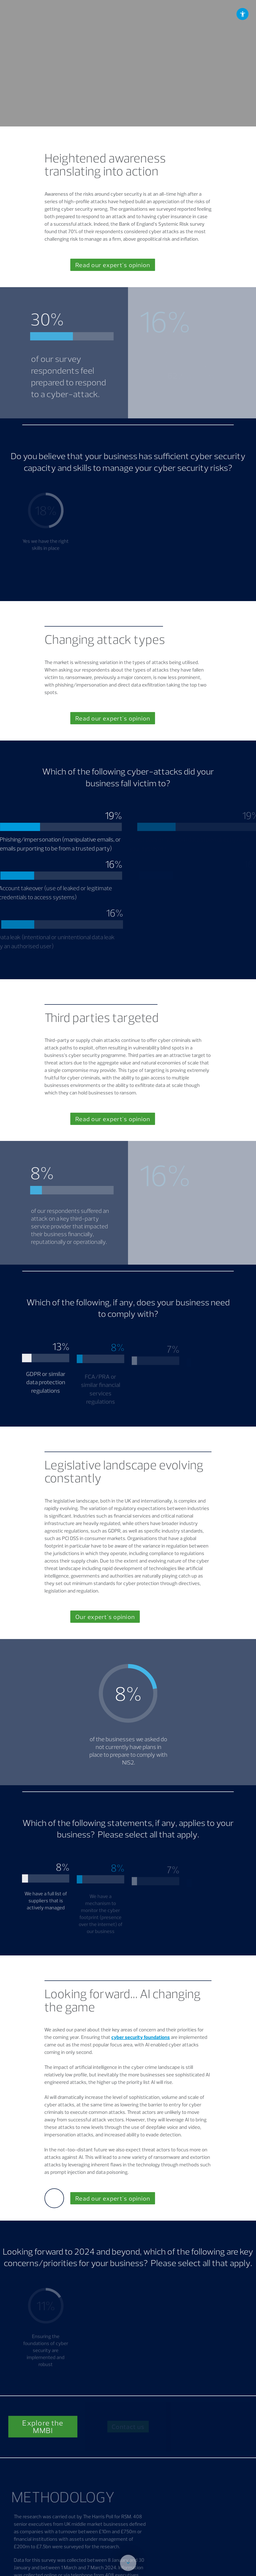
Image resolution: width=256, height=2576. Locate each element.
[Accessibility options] (242, 14)
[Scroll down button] (128, 2563)
